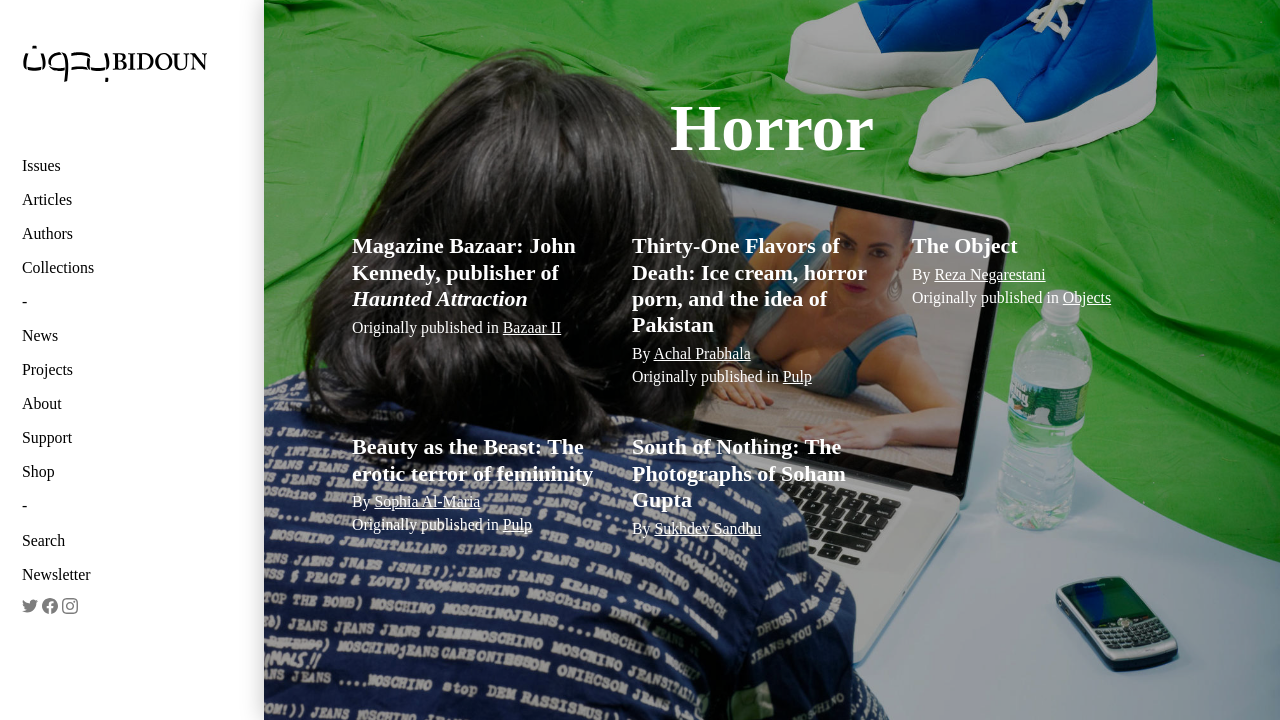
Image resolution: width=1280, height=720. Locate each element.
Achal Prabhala (702, 353)
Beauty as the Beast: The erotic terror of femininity (472, 459)
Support (47, 437)
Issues (41, 165)
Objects (1087, 297)
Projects (47, 369)
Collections (58, 267)
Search (43, 540)
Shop (38, 471)
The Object (965, 245)
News (40, 335)
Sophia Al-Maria (427, 501)
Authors (47, 233)
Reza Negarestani (989, 274)
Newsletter (56, 574)
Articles (47, 199)
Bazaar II (532, 327)
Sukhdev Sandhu (707, 528)
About (42, 403)
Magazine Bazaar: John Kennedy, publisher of (464, 272)
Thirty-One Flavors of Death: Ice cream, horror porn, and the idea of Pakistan (749, 285)
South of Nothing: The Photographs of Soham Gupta (739, 473)
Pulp (797, 376)
